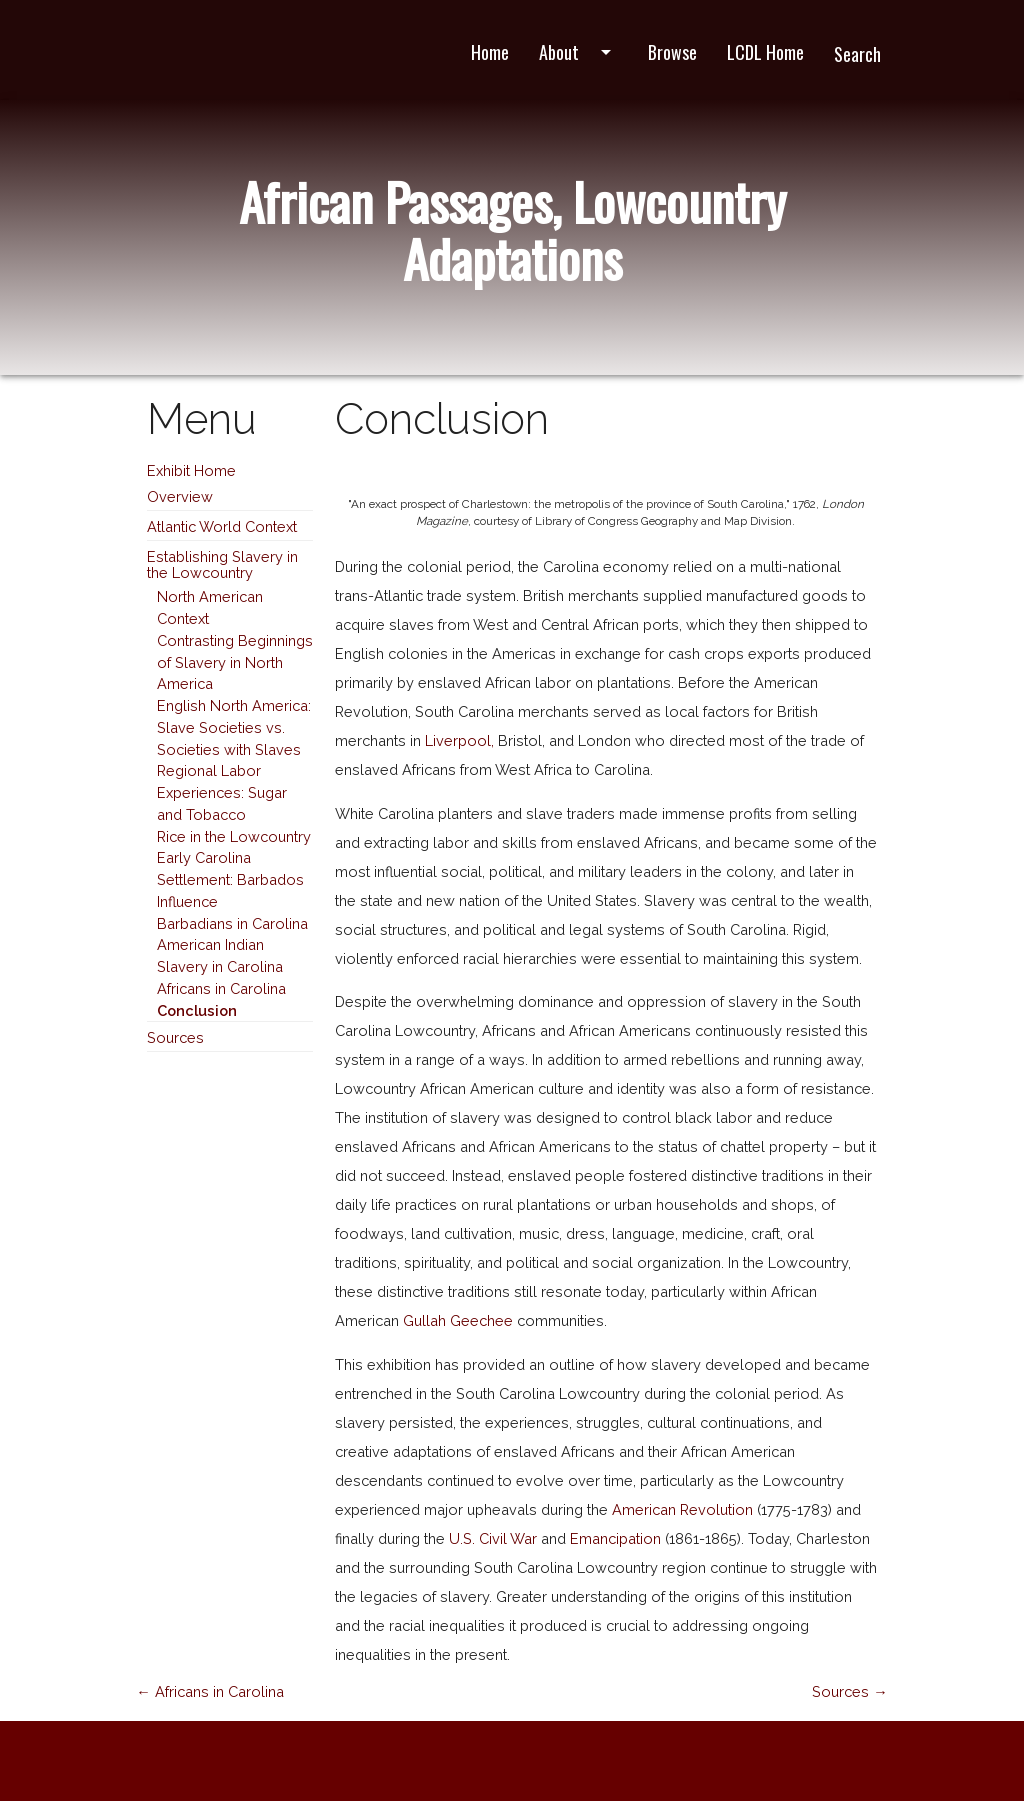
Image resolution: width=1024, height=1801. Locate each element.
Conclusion (197, 1010)
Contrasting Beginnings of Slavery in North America (235, 662)
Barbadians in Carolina (232, 923)
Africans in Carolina (221, 988)
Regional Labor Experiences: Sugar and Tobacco (222, 792)
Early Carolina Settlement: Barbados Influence (230, 879)
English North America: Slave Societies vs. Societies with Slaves (234, 727)
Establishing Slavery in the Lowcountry (222, 564)
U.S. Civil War (493, 1538)
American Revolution (682, 1509)
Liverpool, (459, 740)
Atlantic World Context (222, 526)
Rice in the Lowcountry (234, 836)
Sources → (850, 1691)
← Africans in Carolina (210, 1691)
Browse (672, 52)
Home (490, 52)
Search (857, 54)
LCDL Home (765, 52)
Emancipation (615, 1538)
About (578, 52)
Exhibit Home (191, 470)
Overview (180, 496)
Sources (175, 1037)
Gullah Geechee (458, 1320)
